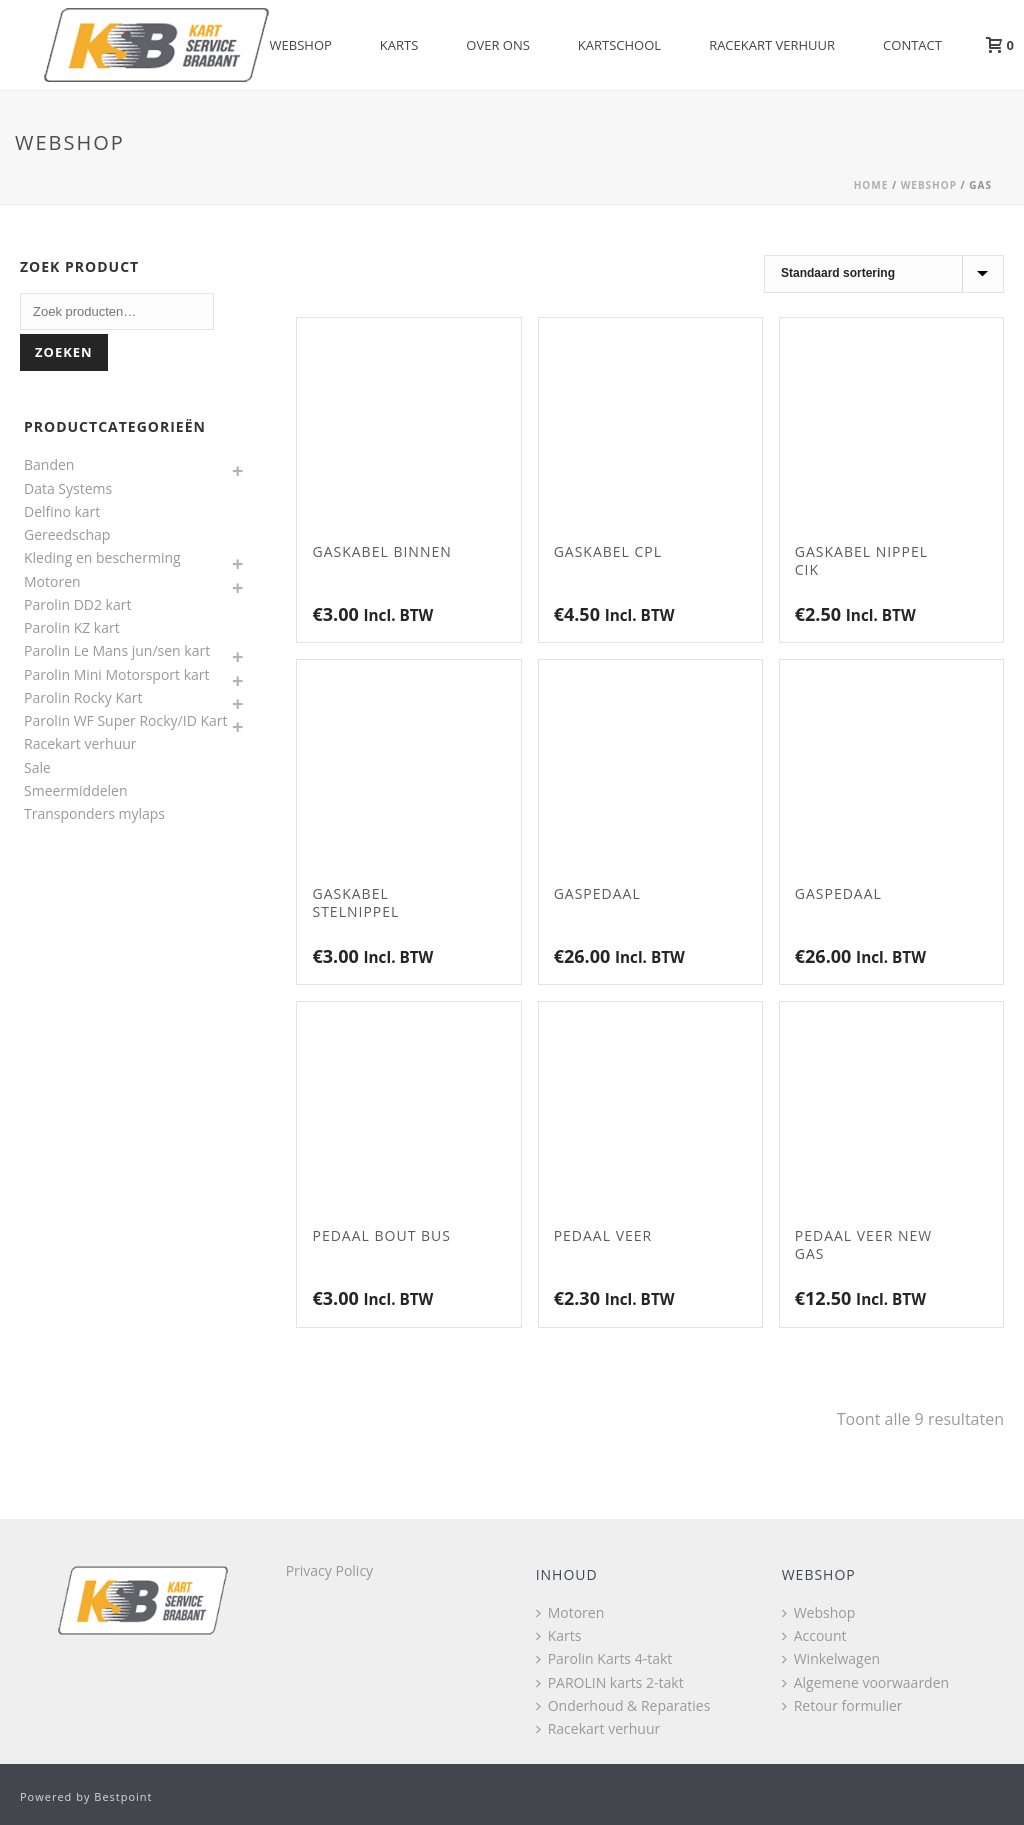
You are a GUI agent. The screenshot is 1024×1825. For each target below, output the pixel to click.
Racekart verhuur (772, 45)
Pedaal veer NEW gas (863, 1244)
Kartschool (619, 45)
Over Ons (498, 45)
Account (814, 1635)
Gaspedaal (597, 893)
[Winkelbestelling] (884, 274)
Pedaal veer (603, 1235)
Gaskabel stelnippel (355, 902)
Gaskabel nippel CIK (861, 560)
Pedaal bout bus (381, 1235)
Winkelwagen (831, 1658)
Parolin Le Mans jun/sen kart (117, 650)
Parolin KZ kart (72, 627)
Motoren (52, 581)
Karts (399, 45)
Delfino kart (62, 511)
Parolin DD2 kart (77, 604)
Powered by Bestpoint (86, 1796)
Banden (49, 464)
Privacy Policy (329, 1570)
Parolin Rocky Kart (83, 697)
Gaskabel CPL (608, 551)
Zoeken (64, 352)
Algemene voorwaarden (865, 1682)
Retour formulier (842, 1705)
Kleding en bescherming (102, 557)
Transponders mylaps (94, 813)
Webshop (301, 45)
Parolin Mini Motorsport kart (117, 674)
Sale (37, 767)
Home (871, 185)
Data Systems (68, 488)
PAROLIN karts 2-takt (610, 1682)
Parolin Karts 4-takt (604, 1658)
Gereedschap (67, 534)
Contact (912, 45)
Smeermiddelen (76, 790)
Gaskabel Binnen (381, 551)
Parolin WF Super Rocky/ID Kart (126, 720)
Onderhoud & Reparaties (623, 1705)
